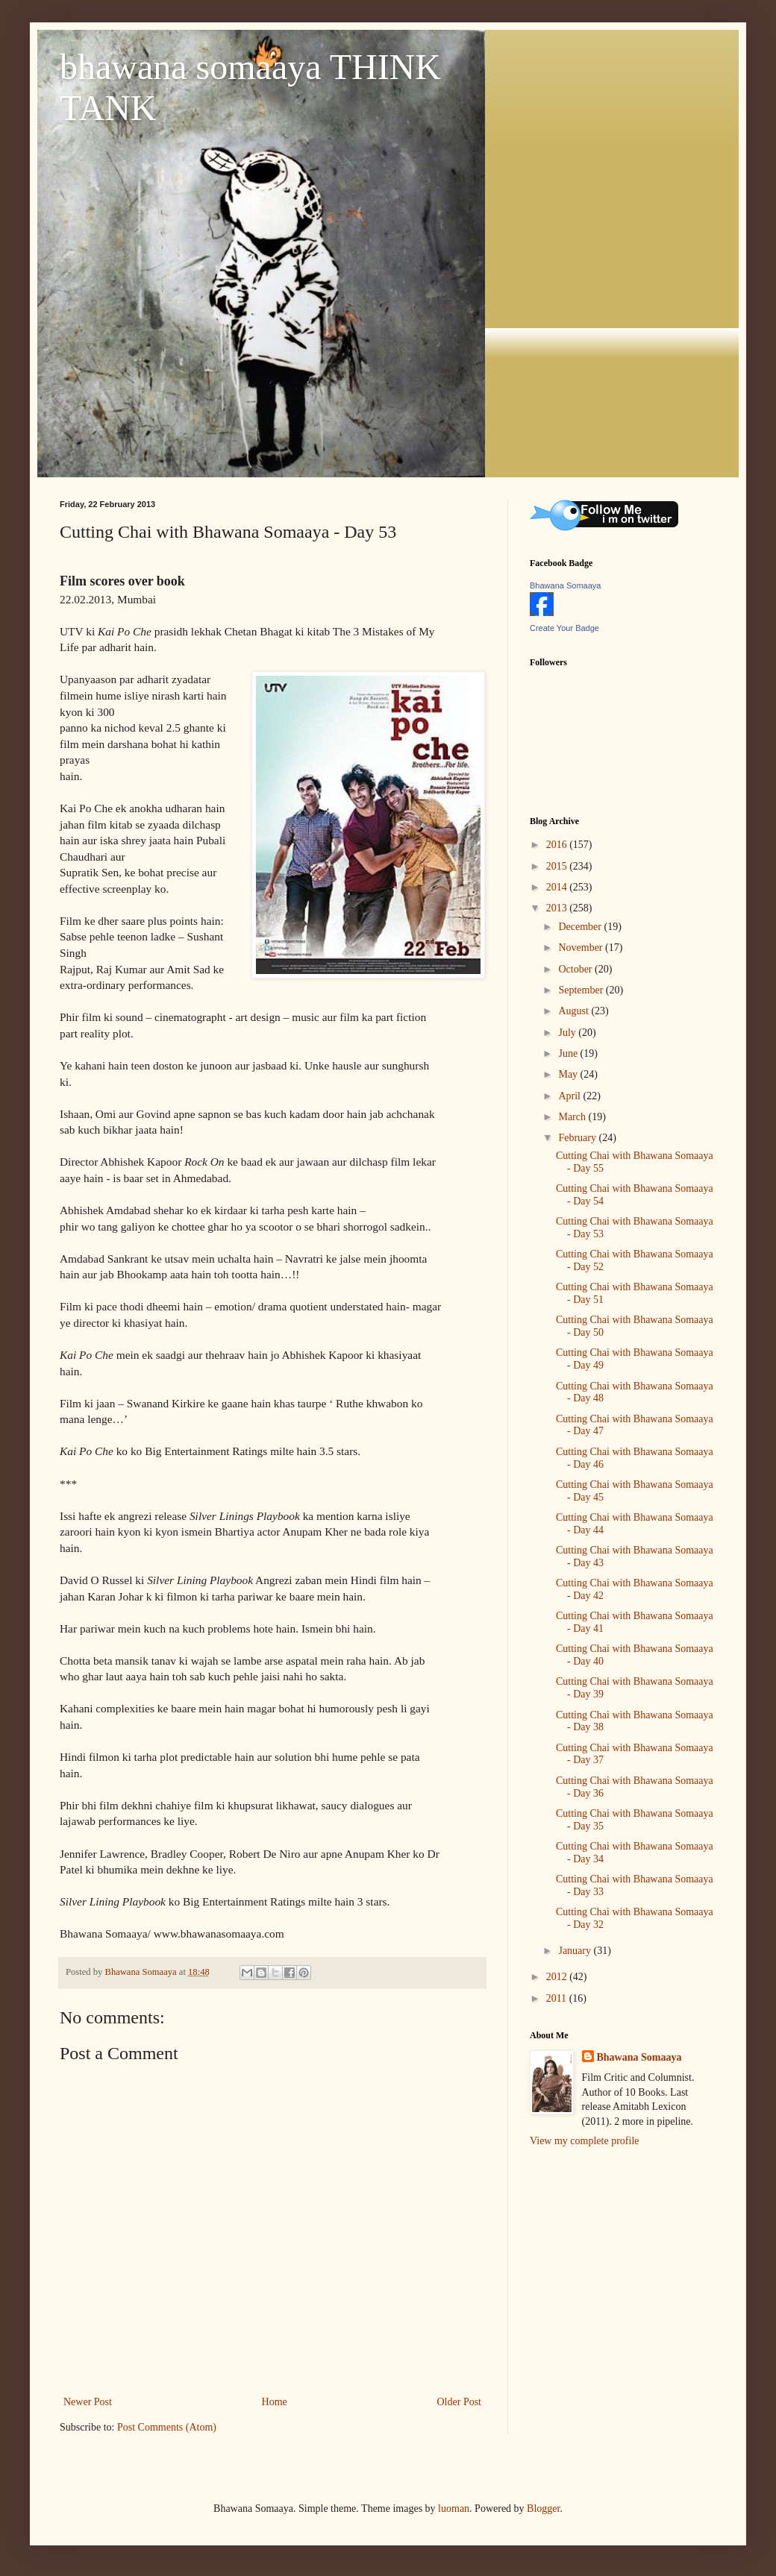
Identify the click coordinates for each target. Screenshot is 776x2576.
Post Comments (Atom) (166, 2427)
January (575, 1950)
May (569, 1074)
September (581, 990)
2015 (558, 866)
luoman (453, 2508)
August (574, 1011)
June (569, 1053)
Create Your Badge (564, 627)
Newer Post (87, 2401)
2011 (557, 1998)
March (573, 1116)
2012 (558, 1976)
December (581, 926)
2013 (558, 908)
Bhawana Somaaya (565, 585)
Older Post (459, 2401)
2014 (558, 887)
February (578, 1137)
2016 (558, 844)
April (570, 1096)
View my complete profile (584, 2140)
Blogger (543, 2508)
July (568, 1032)
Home (274, 2401)
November (581, 947)
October (576, 969)
